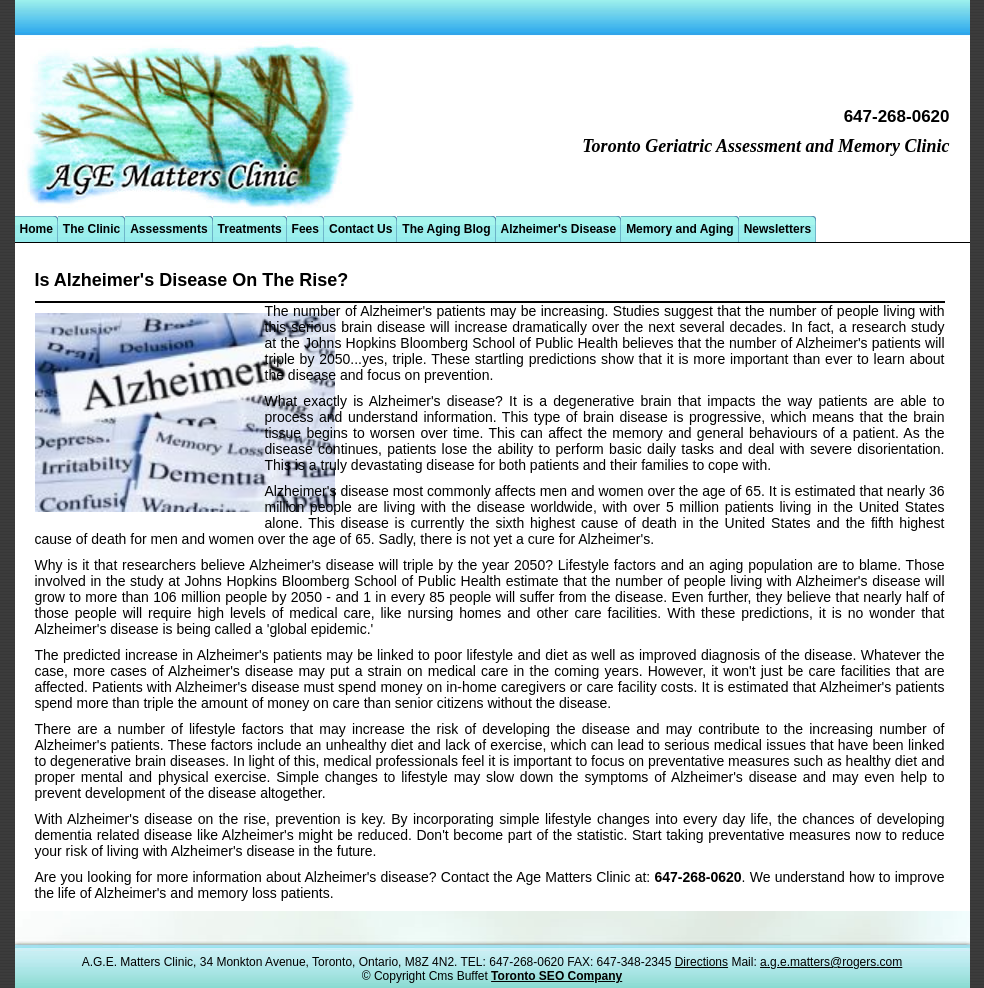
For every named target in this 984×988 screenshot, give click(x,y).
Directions (701, 962)
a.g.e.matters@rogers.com (831, 962)
